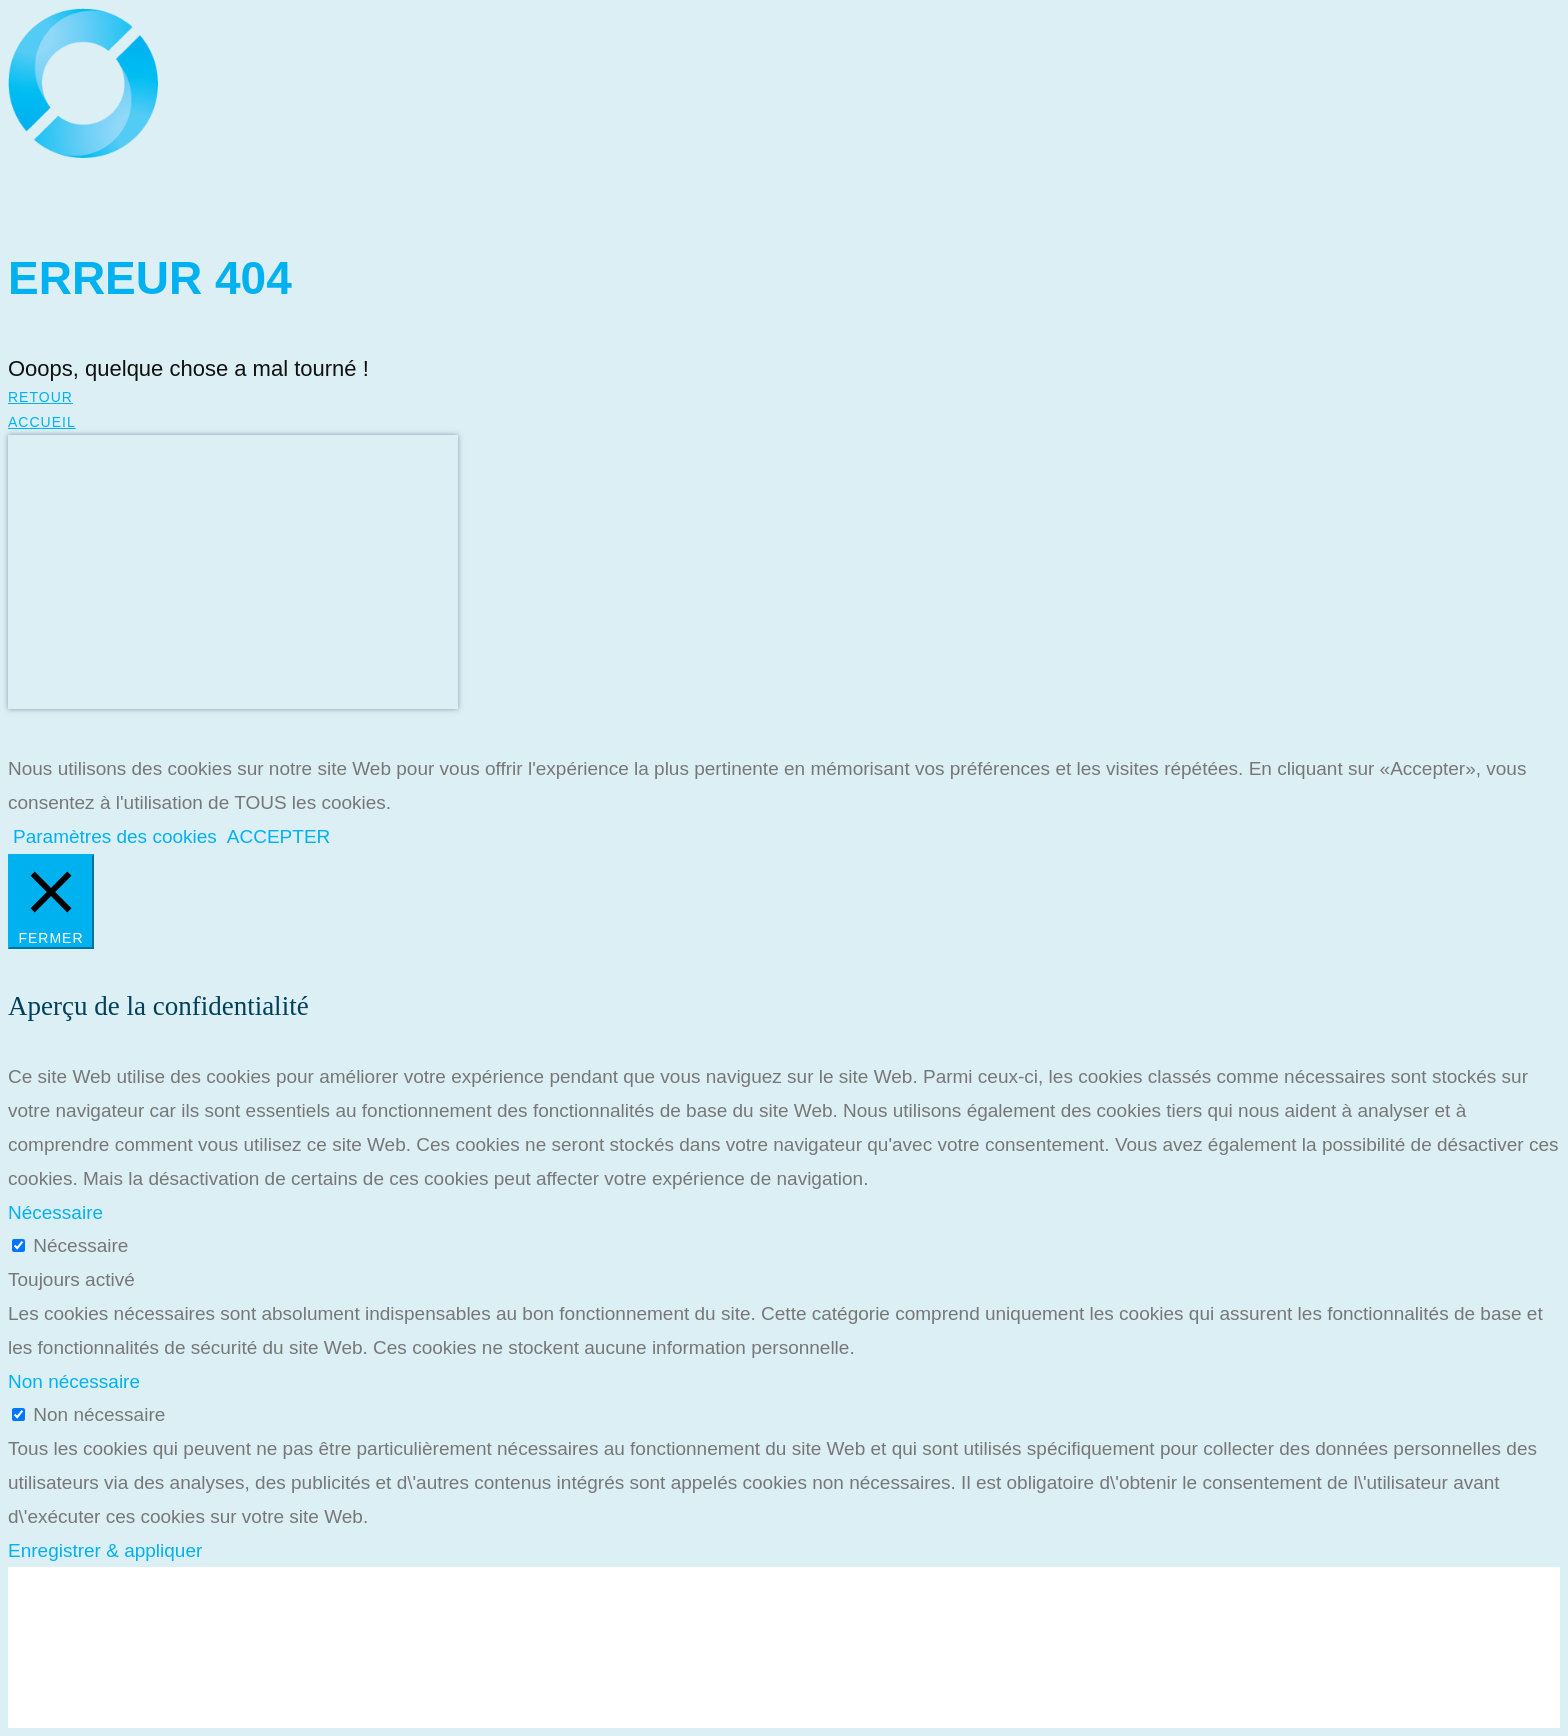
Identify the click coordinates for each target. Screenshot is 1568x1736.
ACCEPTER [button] (278, 836)
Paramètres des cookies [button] (115, 836)
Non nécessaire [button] (74, 1381)
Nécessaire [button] (55, 1212)
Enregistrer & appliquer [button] (105, 1550)
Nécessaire (80, 1245)
